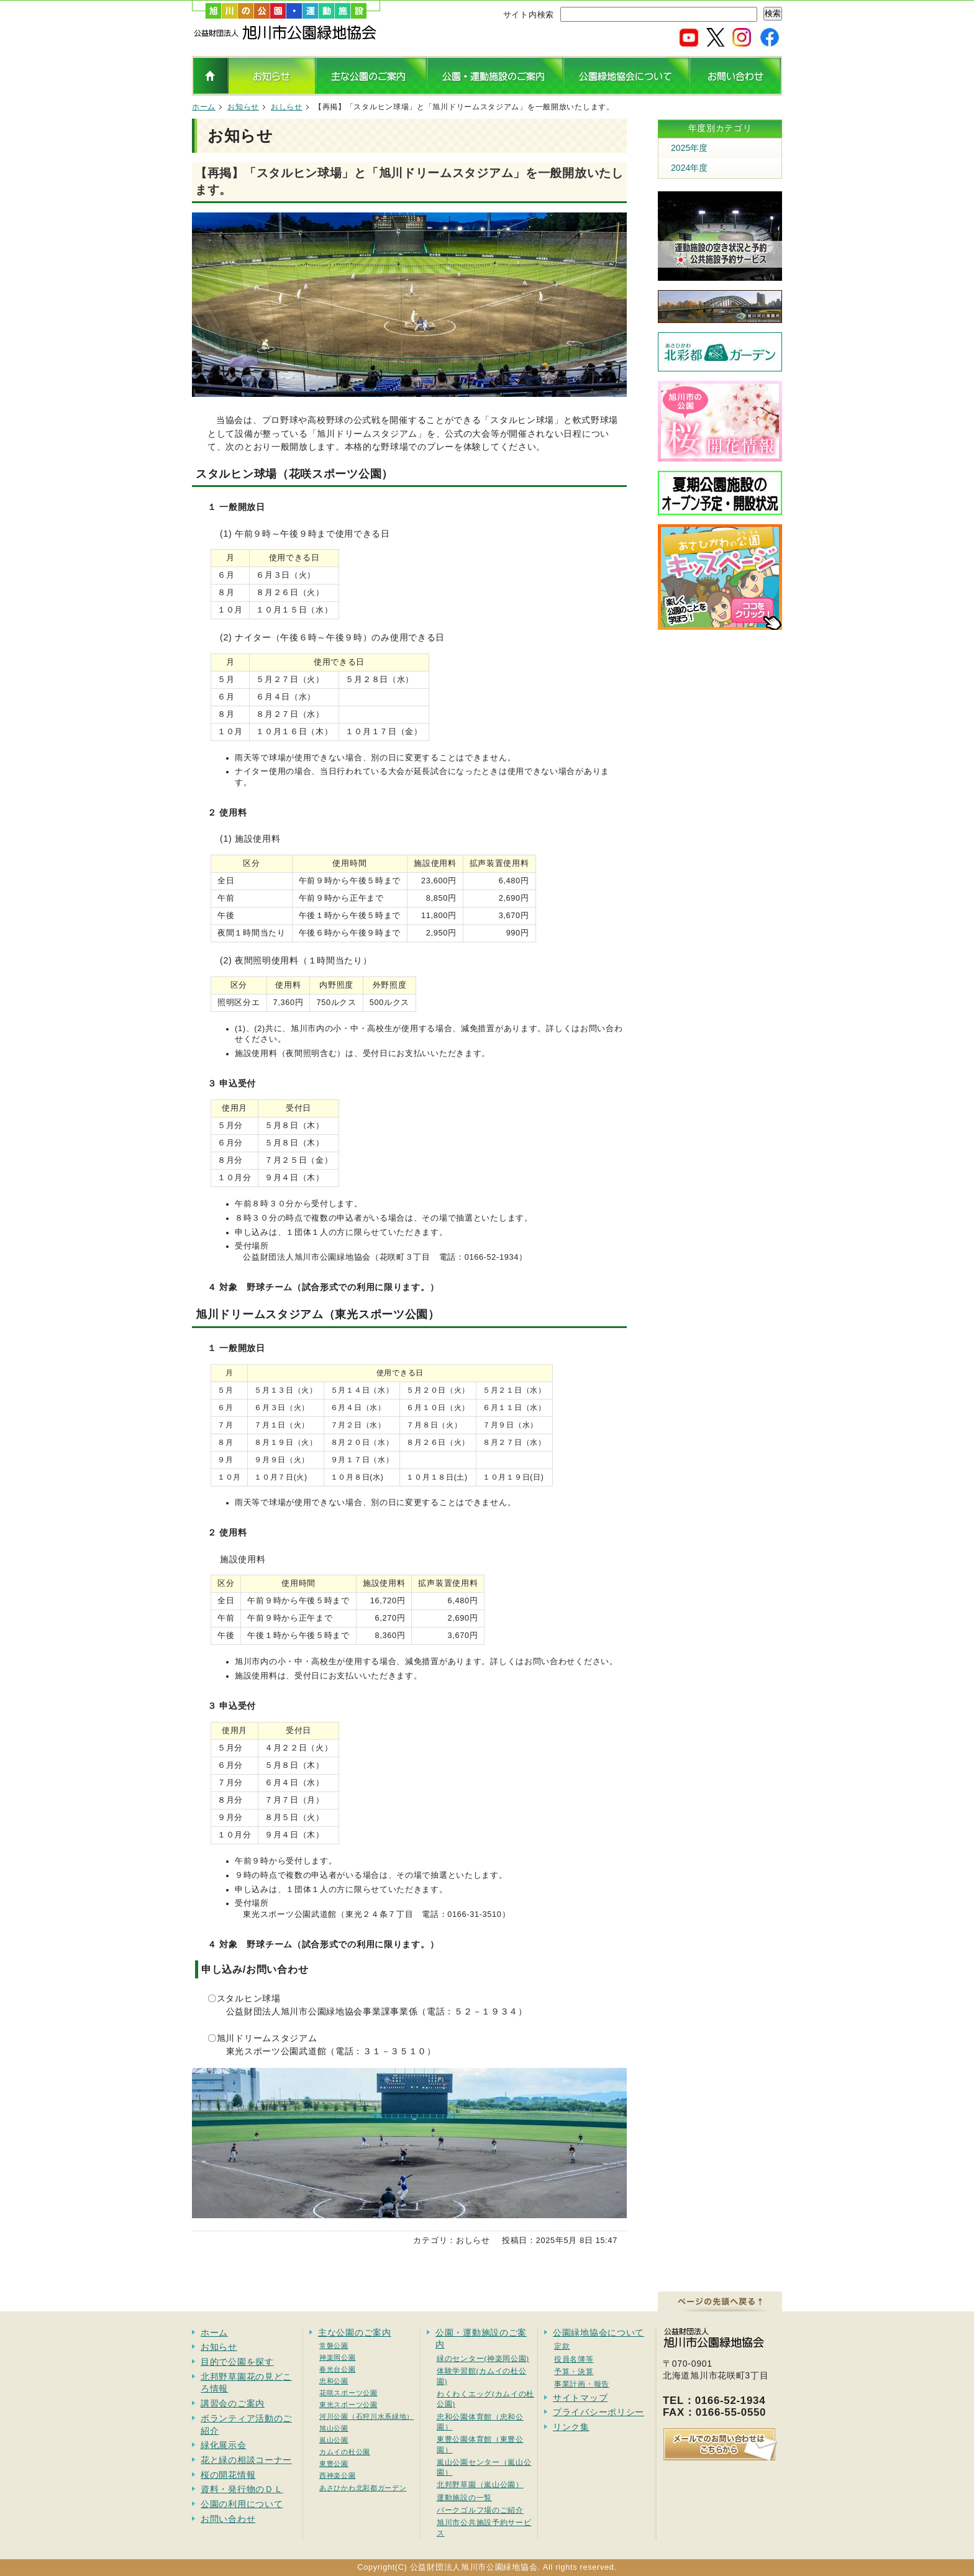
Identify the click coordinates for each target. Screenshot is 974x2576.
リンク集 (571, 2427)
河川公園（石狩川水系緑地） (366, 2416)
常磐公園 (333, 2345)
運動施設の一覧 (464, 2497)
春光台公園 (337, 2369)
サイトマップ (580, 2398)
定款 (562, 2346)
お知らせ (243, 106)
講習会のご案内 (233, 2403)
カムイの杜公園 (344, 2451)
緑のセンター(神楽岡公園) (483, 2358)
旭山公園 (333, 2428)
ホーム (204, 106)
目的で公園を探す (237, 2362)
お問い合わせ (228, 2519)
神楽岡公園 (337, 2357)
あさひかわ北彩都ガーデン (362, 2488)
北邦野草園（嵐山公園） (480, 2484)
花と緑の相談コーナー (246, 2460)
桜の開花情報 (228, 2475)
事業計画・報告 (581, 2384)
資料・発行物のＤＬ (242, 2489)
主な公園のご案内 (354, 2332)
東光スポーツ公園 (348, 2404)
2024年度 (689, 168)
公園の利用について (242, 2504)
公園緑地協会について (598, 2332)
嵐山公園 (333, 2440)
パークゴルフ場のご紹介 (480, 2510)
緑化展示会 (224, 2445)
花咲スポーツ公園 (348, 2392)
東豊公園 (333, 2463)
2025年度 (689, 148)
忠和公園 (333, 2381)
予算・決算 (574, 2371)
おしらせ (287, 106)
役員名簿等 (574, 2359)
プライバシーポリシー (598, 2412)
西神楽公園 (337, 2475)
